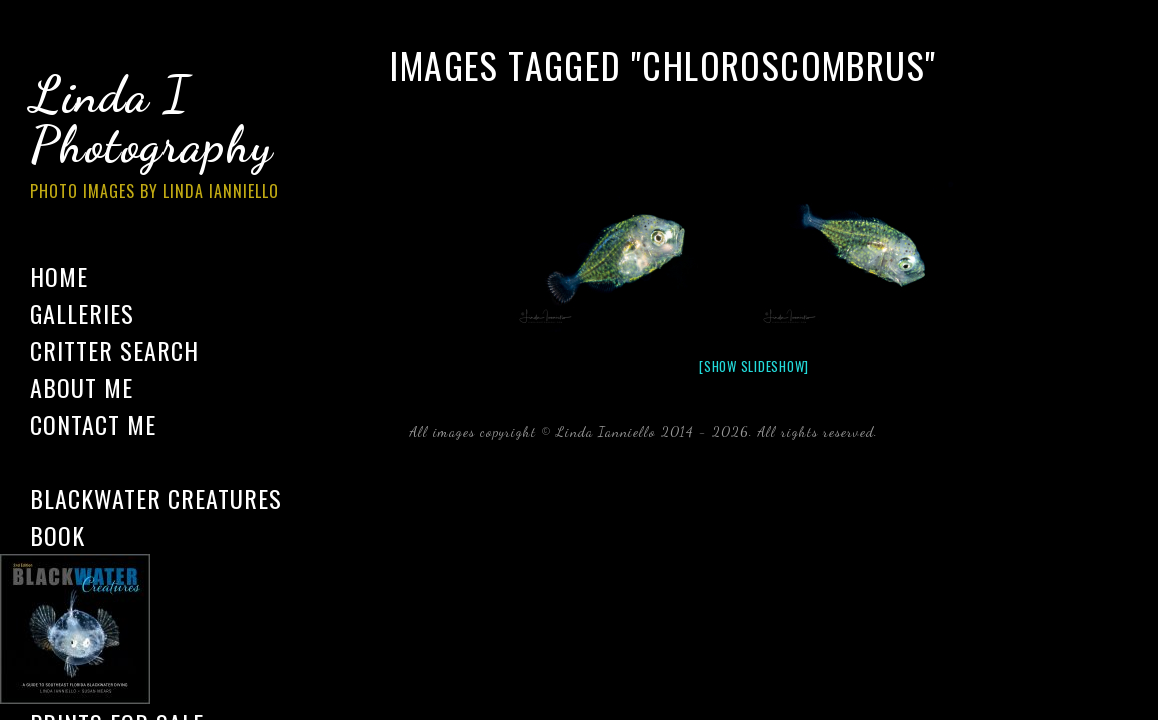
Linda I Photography (170, 139)
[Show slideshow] (754, 366)
